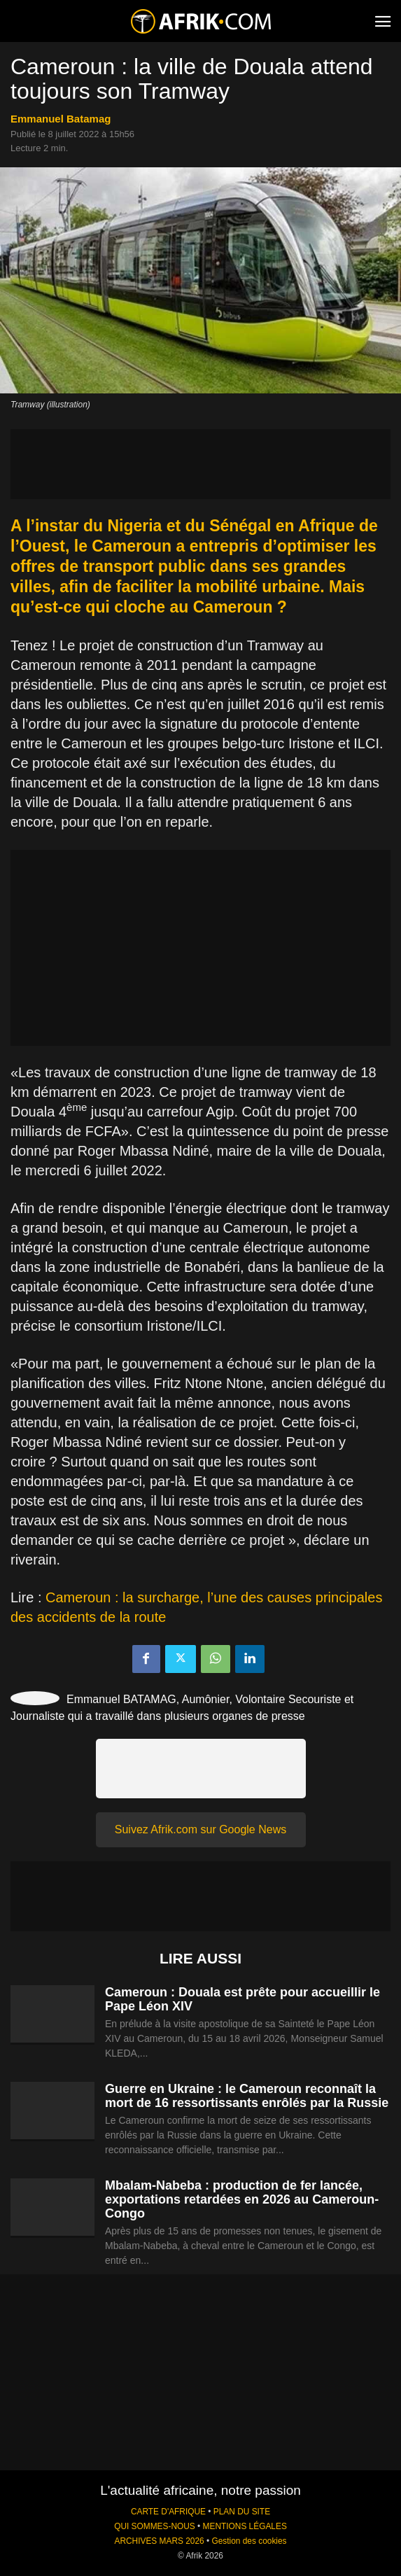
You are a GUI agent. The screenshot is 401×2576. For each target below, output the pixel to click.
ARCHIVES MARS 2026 (159, 2541)
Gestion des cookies (248, 2541)
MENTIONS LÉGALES (245, 2526)
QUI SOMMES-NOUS (154, 2526)
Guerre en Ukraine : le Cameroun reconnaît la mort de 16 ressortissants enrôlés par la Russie (246, 2096)
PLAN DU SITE (241, 2511)
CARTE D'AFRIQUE (168, 2511)
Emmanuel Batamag (60, 119)
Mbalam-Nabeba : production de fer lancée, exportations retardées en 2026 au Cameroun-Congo (242, 2199)
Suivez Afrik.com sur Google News (200, 1829)
